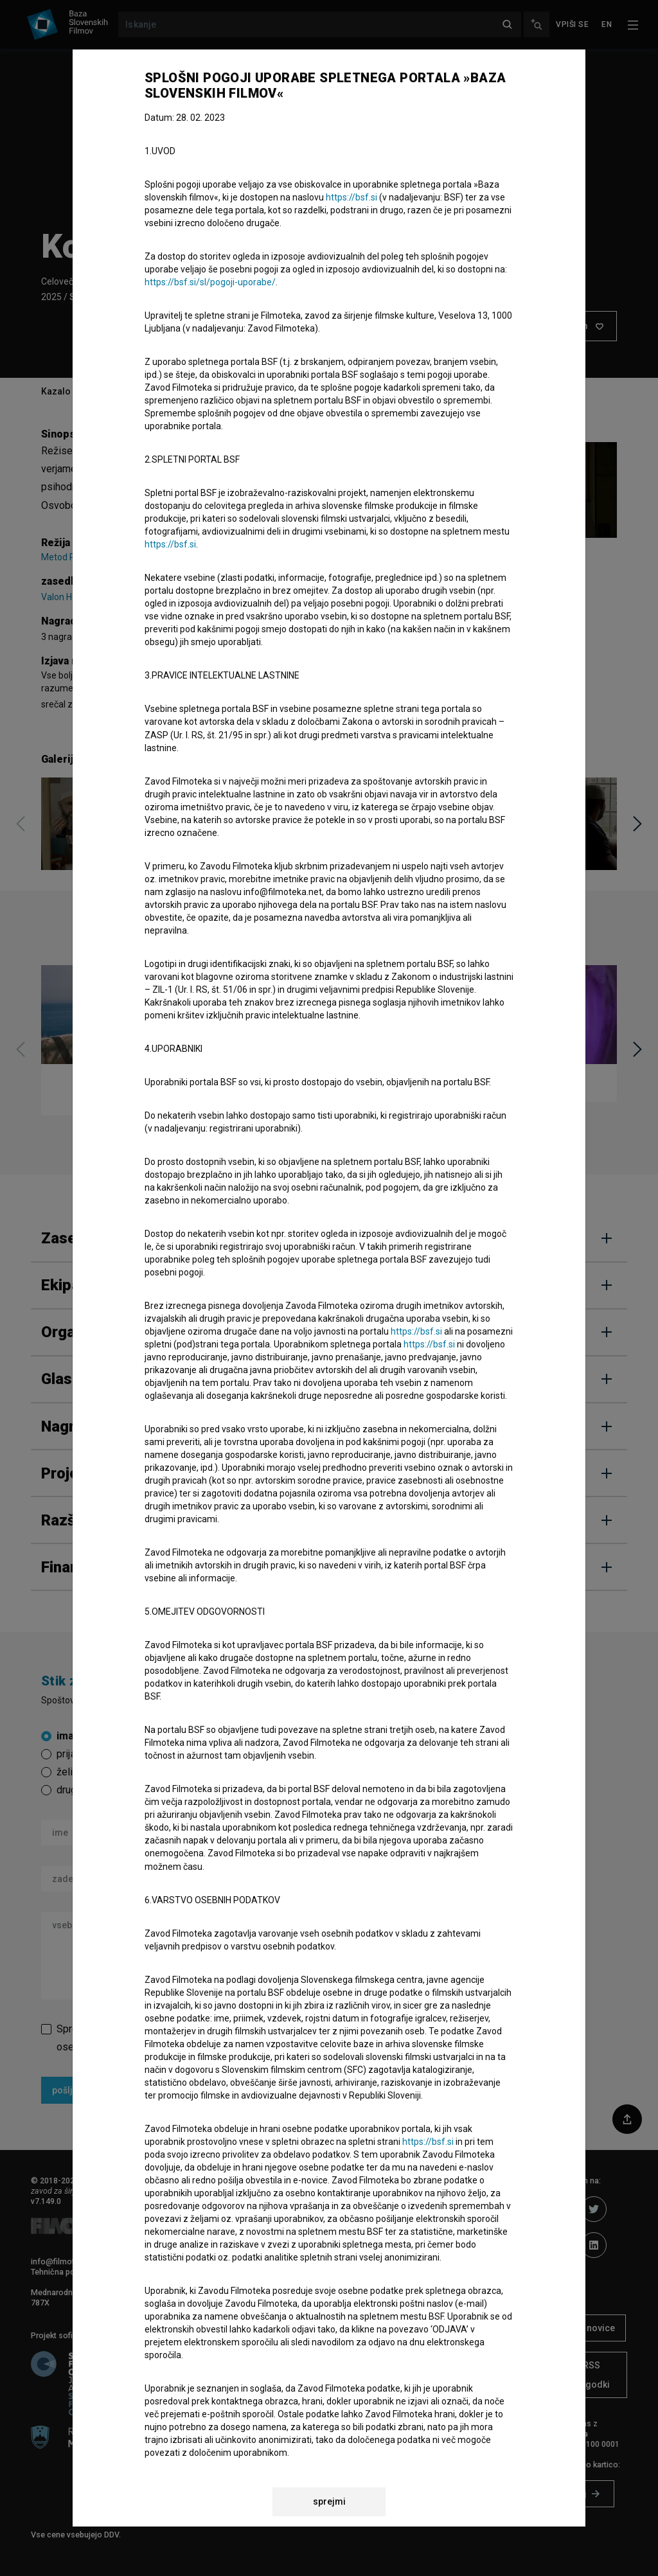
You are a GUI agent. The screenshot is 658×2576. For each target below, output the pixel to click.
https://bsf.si (351, 197)
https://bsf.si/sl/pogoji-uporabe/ (210, 282)
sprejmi (329, 2501)
